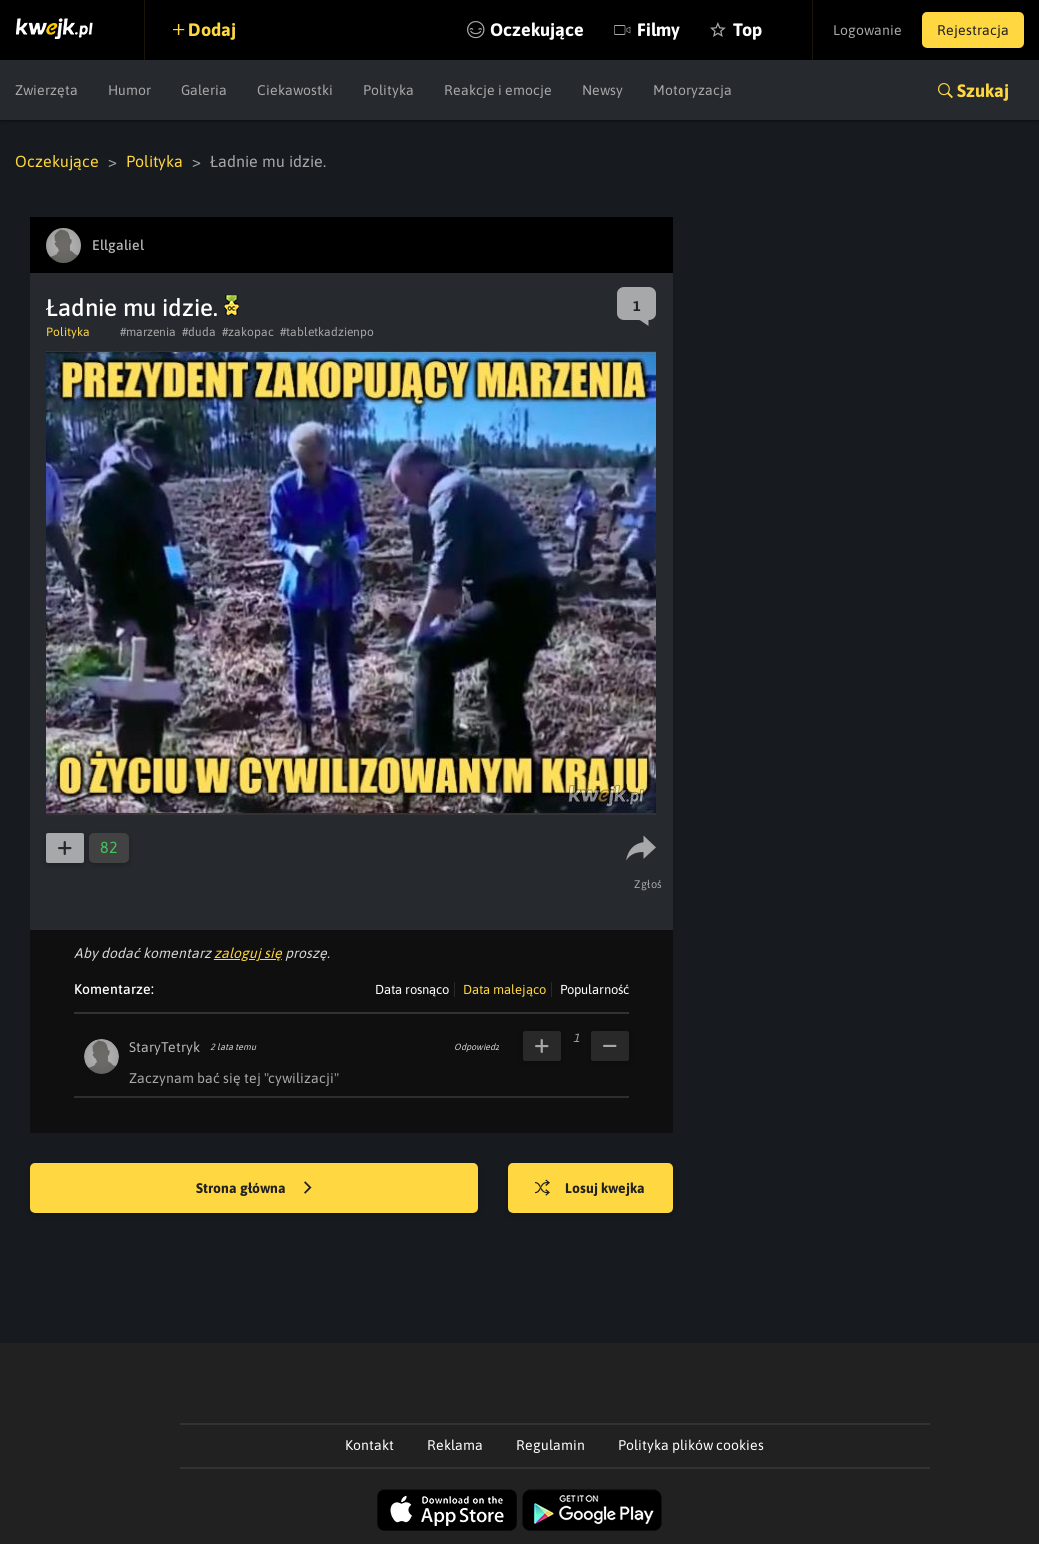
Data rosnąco (412, 989)
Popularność (594, 989)
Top (747, 29)
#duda (199, 332)
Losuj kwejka (590, 1189)
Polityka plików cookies (691, 1445)
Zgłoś (648, 884)
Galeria (204, 90)
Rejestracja (973, 30)
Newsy (602, 90)
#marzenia (148, 332)
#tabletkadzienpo (327, 332)
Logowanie (867, 30)
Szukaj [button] (983, 90)
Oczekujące (537, 29)
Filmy (658, 29)
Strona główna (254, 1189)
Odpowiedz (476, 1047)
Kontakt (369, 1445)
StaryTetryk (164, 1047)
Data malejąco (504, 989)
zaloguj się (248, 953)
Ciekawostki (295, 90)
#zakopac (248, 332)
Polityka (388, 90)
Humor (129, 90)
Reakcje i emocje (498, 90)
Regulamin (550, 1445)
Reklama (455, 1445)
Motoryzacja (692, 90)
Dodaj (212, 29)
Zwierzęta (46, 90)
